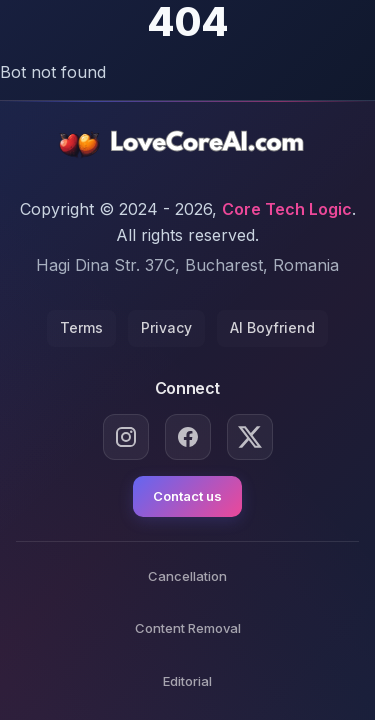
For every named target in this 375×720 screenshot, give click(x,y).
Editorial (187, 681)
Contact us (187, 496)
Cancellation (187, 576)
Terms (81, 327)
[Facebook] (188, 437)
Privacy (166, 327)
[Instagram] (126, 437)
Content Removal (188, 628)
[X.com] (250, 437)
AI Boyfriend (272, 327)
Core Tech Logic (287, 209)
